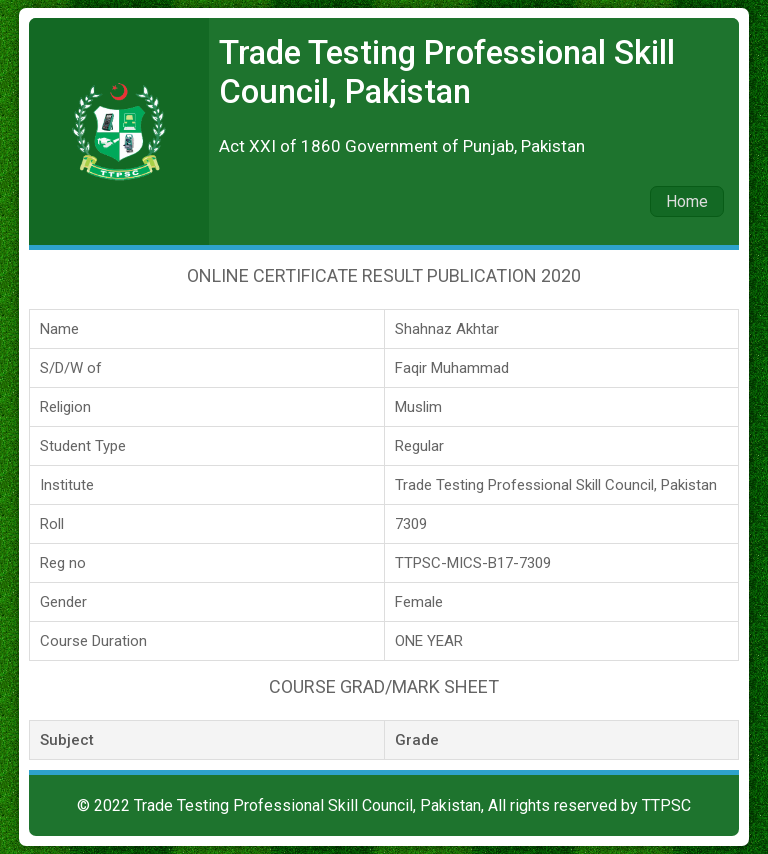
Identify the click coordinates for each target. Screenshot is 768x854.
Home (687, 201)
